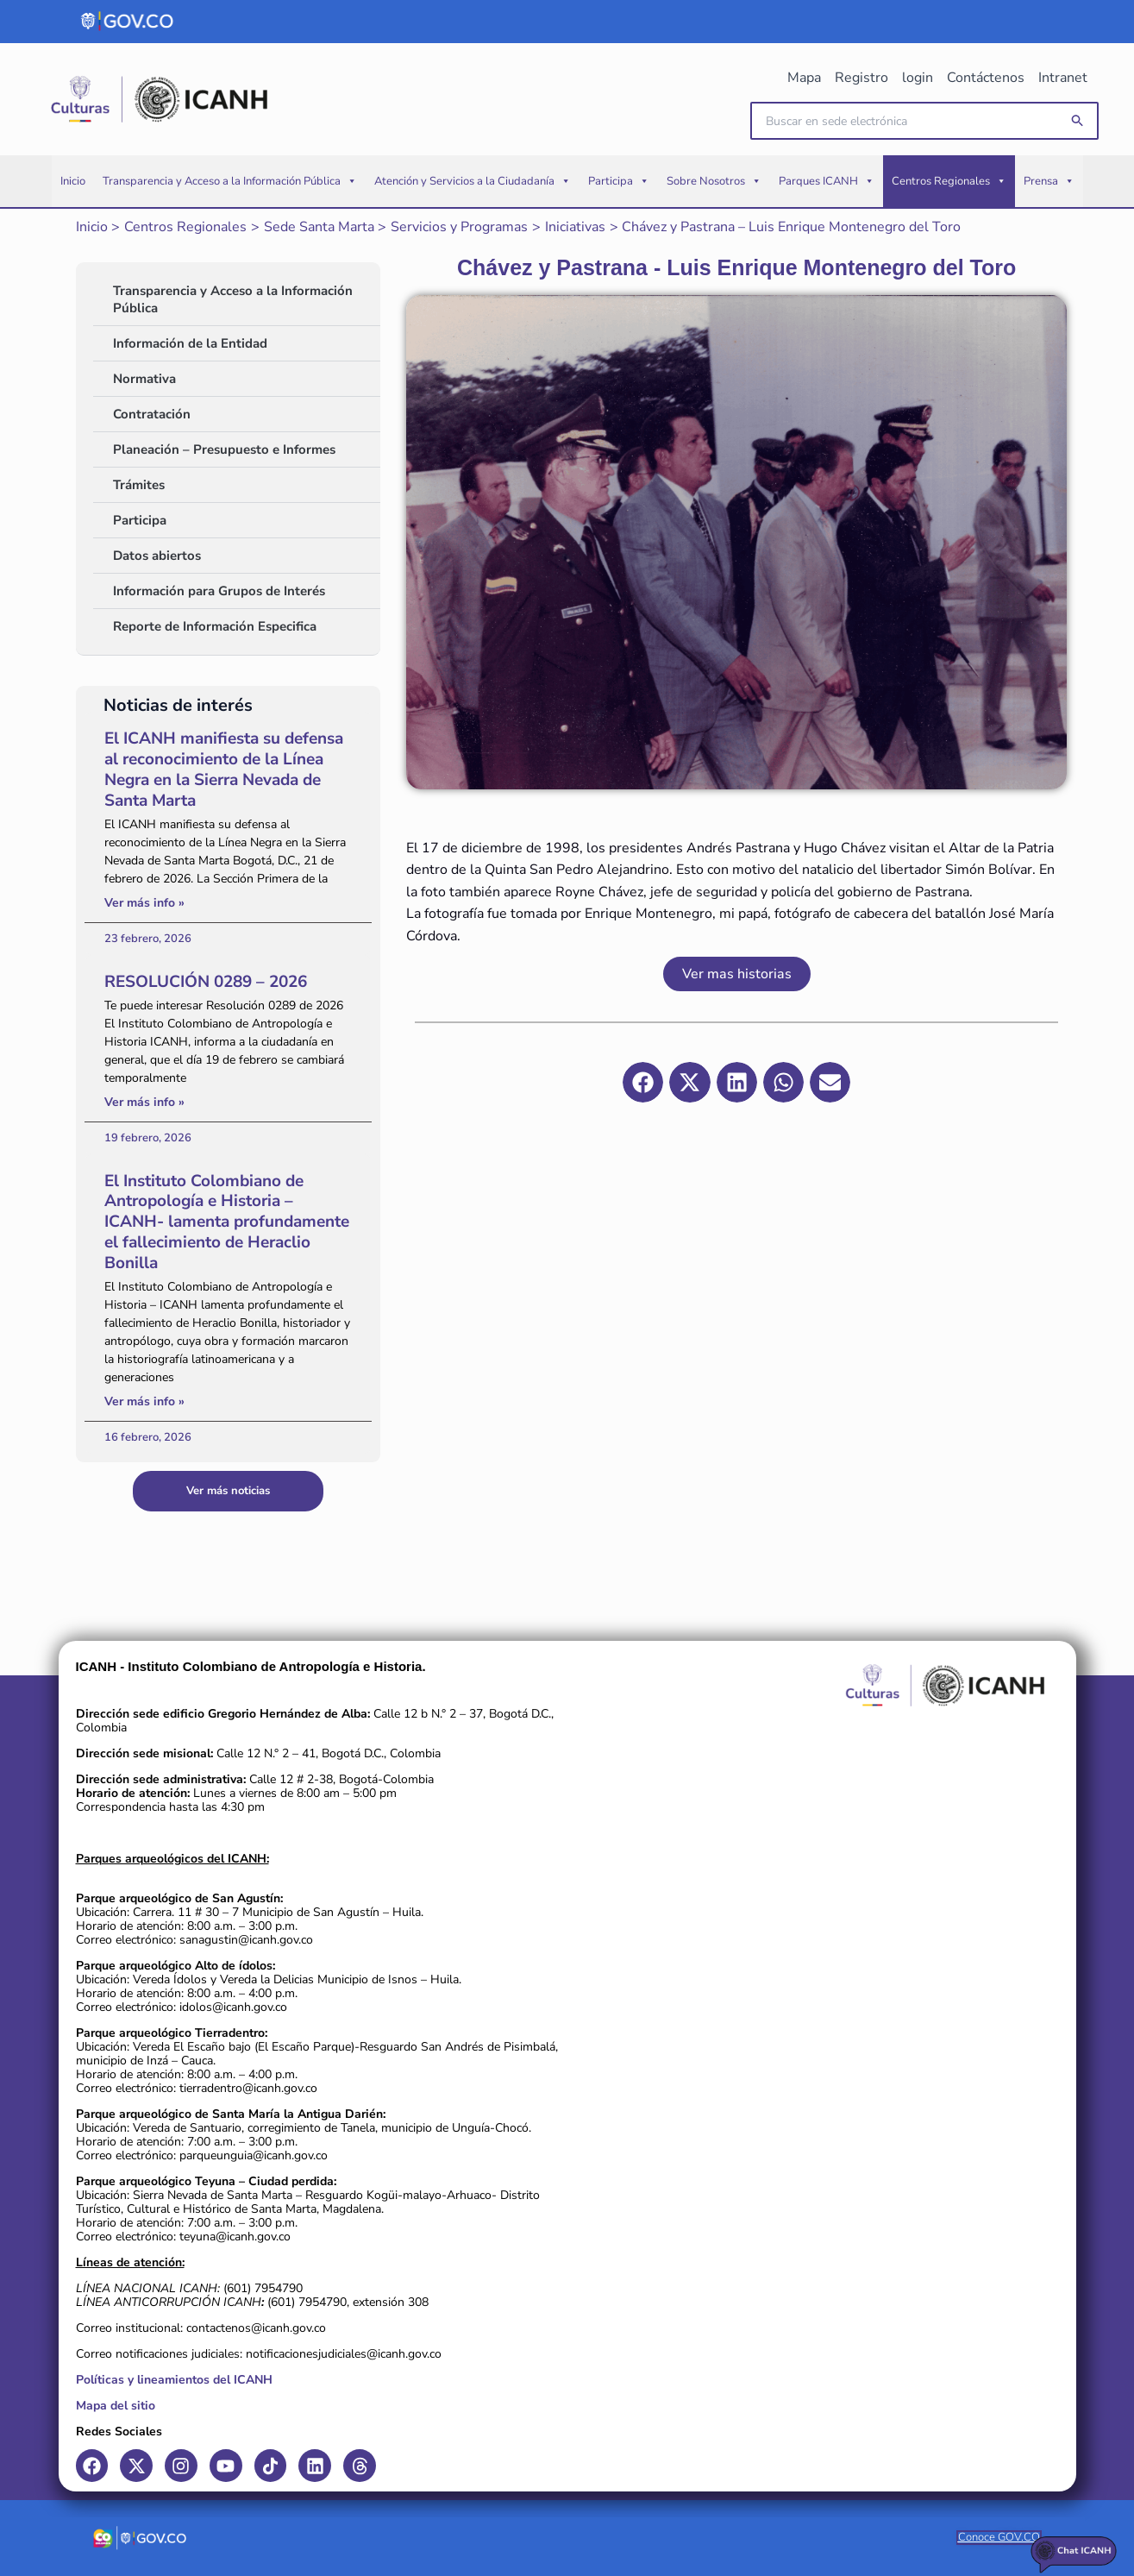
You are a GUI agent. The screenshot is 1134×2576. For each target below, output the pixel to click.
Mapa (804, 77)
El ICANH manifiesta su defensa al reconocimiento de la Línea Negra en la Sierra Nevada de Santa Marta (223, 769)
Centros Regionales (949, 181)
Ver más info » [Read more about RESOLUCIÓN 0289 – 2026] (144, 1102)
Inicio (72, 181)
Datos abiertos (157, 555)
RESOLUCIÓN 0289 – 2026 (205, 982)
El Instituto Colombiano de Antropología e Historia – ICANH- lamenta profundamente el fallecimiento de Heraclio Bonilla (226, 1222)
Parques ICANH (826, 181)
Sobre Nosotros (714, 181)
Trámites (139, 484)
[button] (1078, 121)
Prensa (1049, 181)
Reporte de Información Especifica (214, 626)
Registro (861, 77)
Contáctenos (985, 77)
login (917, 77)
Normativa (144, 378)
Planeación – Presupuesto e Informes (224, 449)
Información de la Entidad (190, 343)
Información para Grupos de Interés (219, 591)
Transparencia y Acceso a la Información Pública (230, 181)
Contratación (152, 414)
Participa (618, 181)
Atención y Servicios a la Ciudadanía (472, 181)
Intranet (1062, 77)
